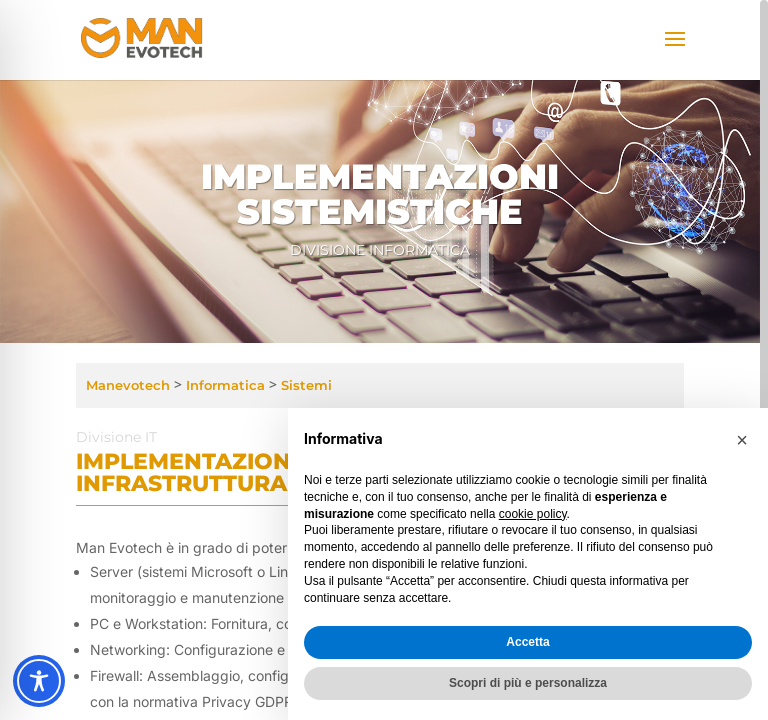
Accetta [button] (527, 642)
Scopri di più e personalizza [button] (528, 683)
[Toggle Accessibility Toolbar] (39, 681)
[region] (384, 360)
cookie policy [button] (533, 514)
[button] (742, 440)
